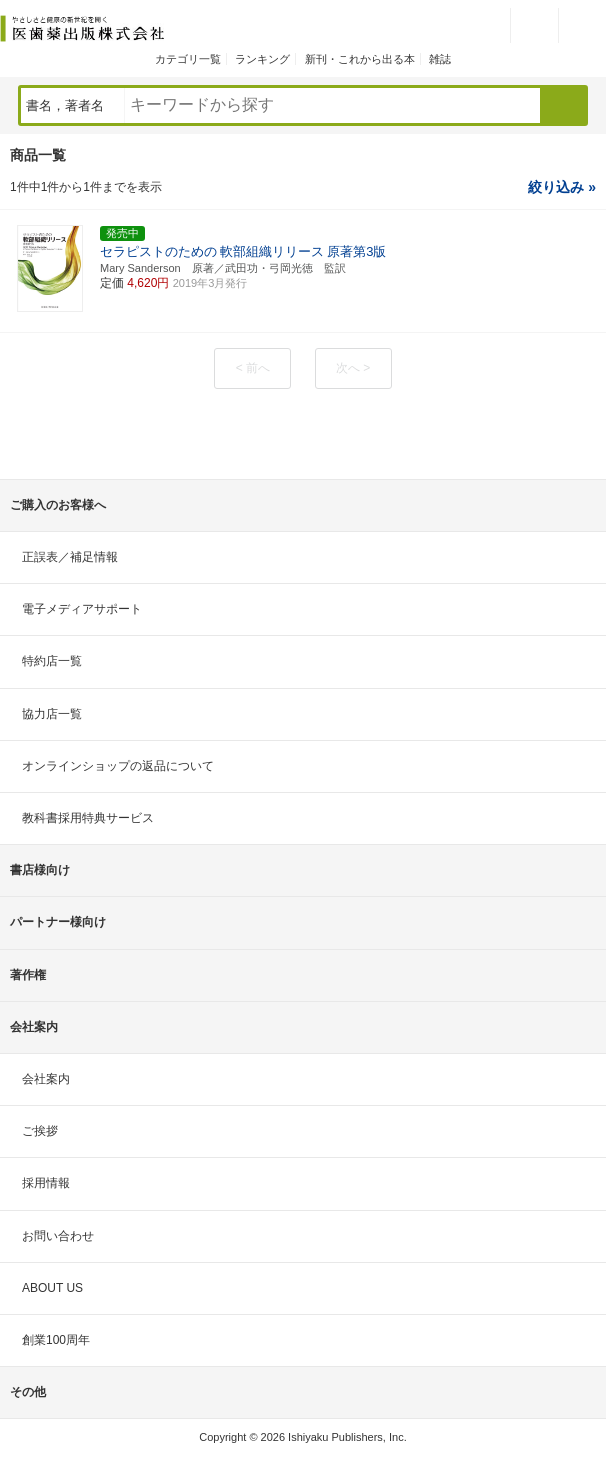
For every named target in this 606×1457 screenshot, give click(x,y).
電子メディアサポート (82, 609)
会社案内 (46, 1079)
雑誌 (440, 59)
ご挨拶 (40, 1131)
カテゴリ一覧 (188, 59)
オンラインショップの (118, 766)
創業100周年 (56, 1340)
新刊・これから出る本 (360, 59)
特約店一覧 (52, 661)
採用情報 (46, 1183)
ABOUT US (52, 1288)
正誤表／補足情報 (70, 557)
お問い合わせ (58, 1236)
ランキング (262, 59)
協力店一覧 (52, 714)
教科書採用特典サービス (88, 818)
